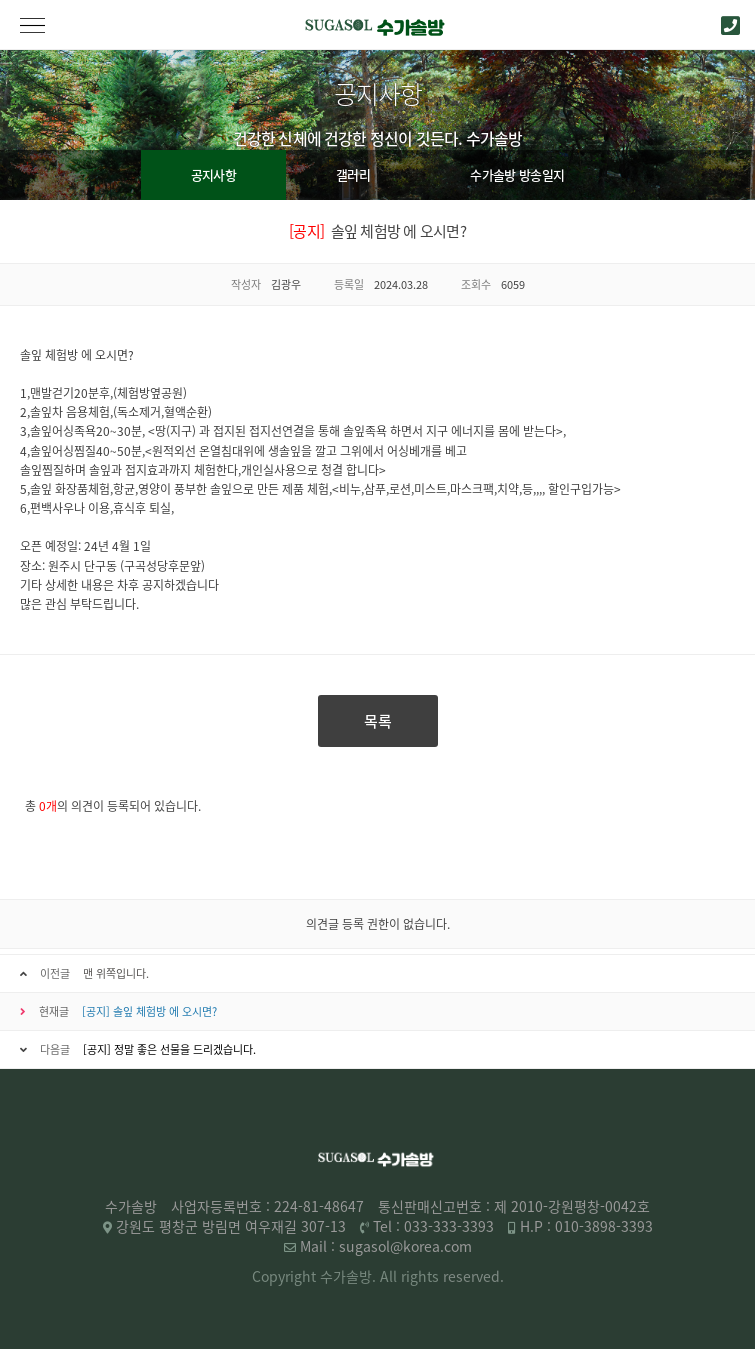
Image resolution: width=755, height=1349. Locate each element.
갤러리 (353, 174)
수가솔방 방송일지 (517, 174)
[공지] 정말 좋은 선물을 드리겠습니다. (169, 1049)
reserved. (473, 1276)
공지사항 (213, 174)
